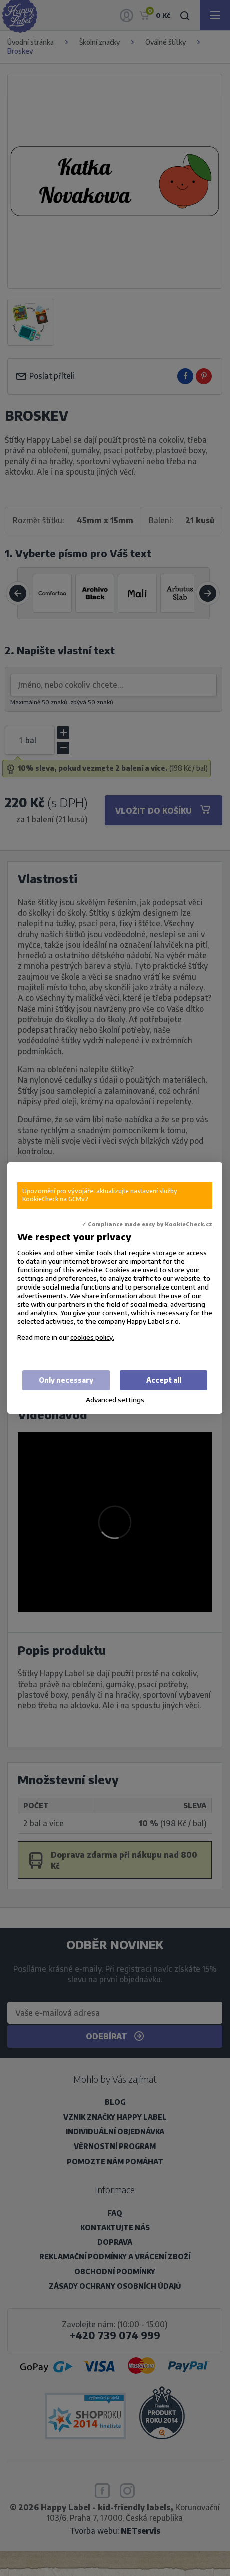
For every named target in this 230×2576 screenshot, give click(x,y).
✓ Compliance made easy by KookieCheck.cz (147, 1224)
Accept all (164, 1380)
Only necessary (66, 1380)
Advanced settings (115, 1399)
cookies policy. (92, 1337)
